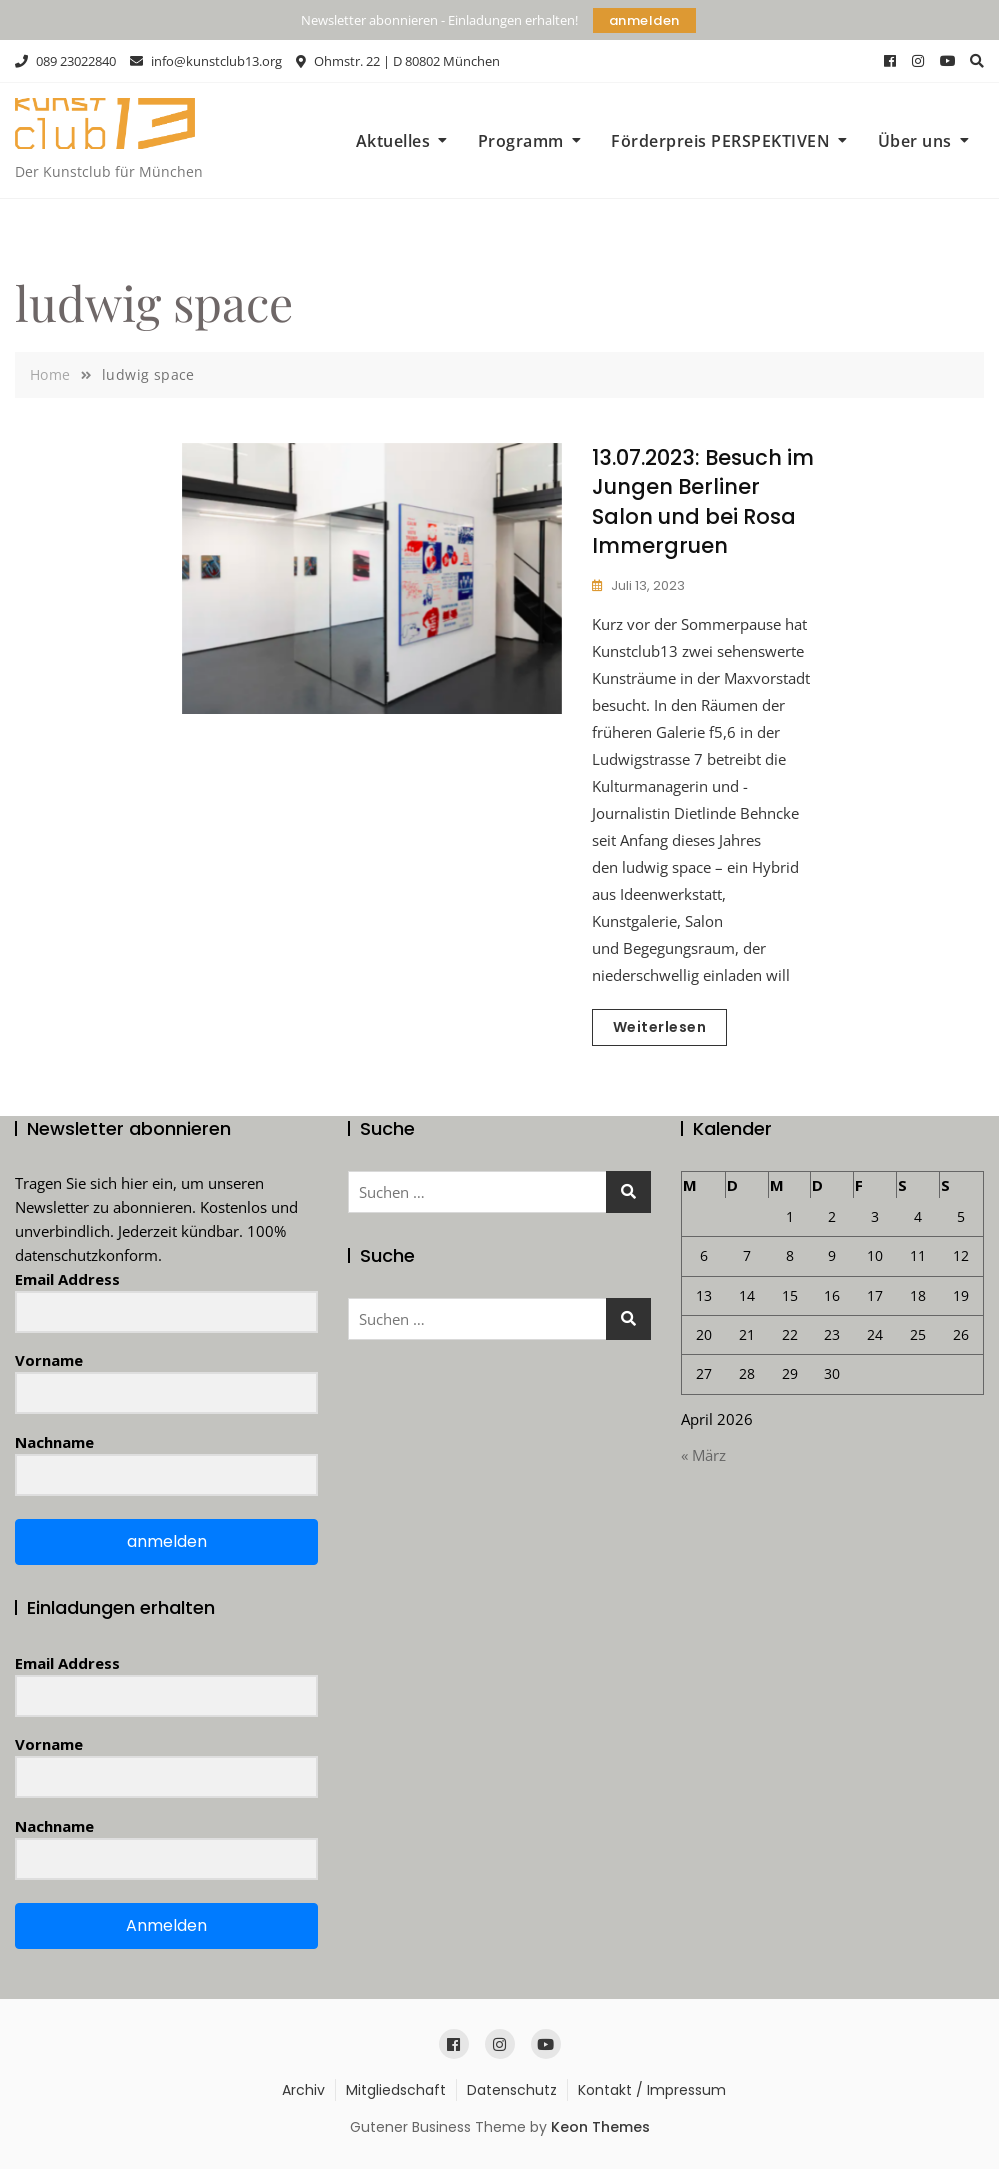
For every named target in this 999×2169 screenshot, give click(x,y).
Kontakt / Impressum (652, 2090)
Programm (521, 141)
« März (703, 1455)
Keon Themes (600, 2127)
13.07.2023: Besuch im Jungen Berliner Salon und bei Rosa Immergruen (703, 501)
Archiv (303, 2090)
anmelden (644, 20)
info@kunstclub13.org (206, 61)
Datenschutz (512, 2090)
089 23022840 (65, 61)
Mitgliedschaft (396, 2090)
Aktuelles (393, 141)
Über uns (915, 141)
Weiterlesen (660, 1027)
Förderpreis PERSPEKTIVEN (720, 141)
